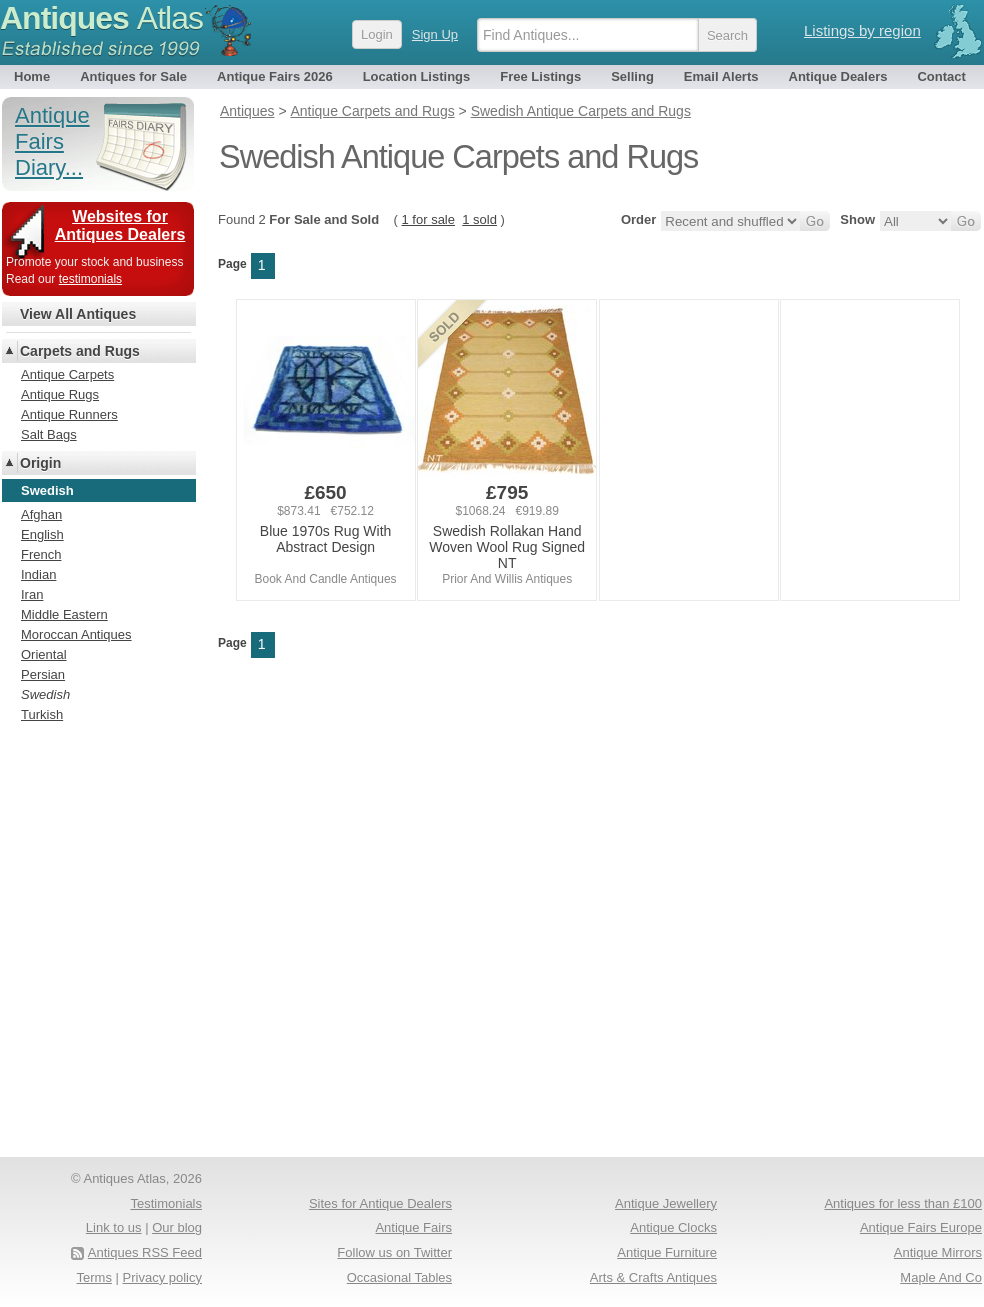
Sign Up (435, 34)
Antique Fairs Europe (921, 1227)
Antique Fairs (413, 1227)
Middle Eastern (64, 614)
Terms (94, 1277)
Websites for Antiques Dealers (120, 225)
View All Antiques (78, 314)
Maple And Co (941, 1277)
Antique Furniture (667, 1252)
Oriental (44, 654)
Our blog (177, 1227)
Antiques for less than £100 (903, 1203)
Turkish (42, 714)
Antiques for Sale (133, 76)
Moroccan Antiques (76, 634)
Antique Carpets (67, 374)
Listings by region (862, 30)
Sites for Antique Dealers (380, 1203)
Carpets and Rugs (80, 351)
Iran (32, 594)
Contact (941, 76)
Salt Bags (49, 434)
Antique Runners (69, 414)
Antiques (101, 18)
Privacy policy (162, 1277)
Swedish (45, 694)
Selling (632, 76)
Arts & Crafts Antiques (653, 1277)
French (41, 554)
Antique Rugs (60, 394)
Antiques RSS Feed (145, 1252)
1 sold (479, 219)
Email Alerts (721, 76)
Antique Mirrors (938, 1252)
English (42, 534)
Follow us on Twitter (394, 1252)
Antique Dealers (838, 76)
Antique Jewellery (666, 1203)
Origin (40, 463)
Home (32, 76)
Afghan (41, 514)
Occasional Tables (399, 1277)
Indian (38, 574)
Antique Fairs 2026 (275, 76)
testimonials (90, 279)
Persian (43, 674)
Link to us (114, 1227)
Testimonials (166, 1203)
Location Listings (417, 76)
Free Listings (540, 76)
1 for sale (428, 219)
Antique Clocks (673, 1227)
